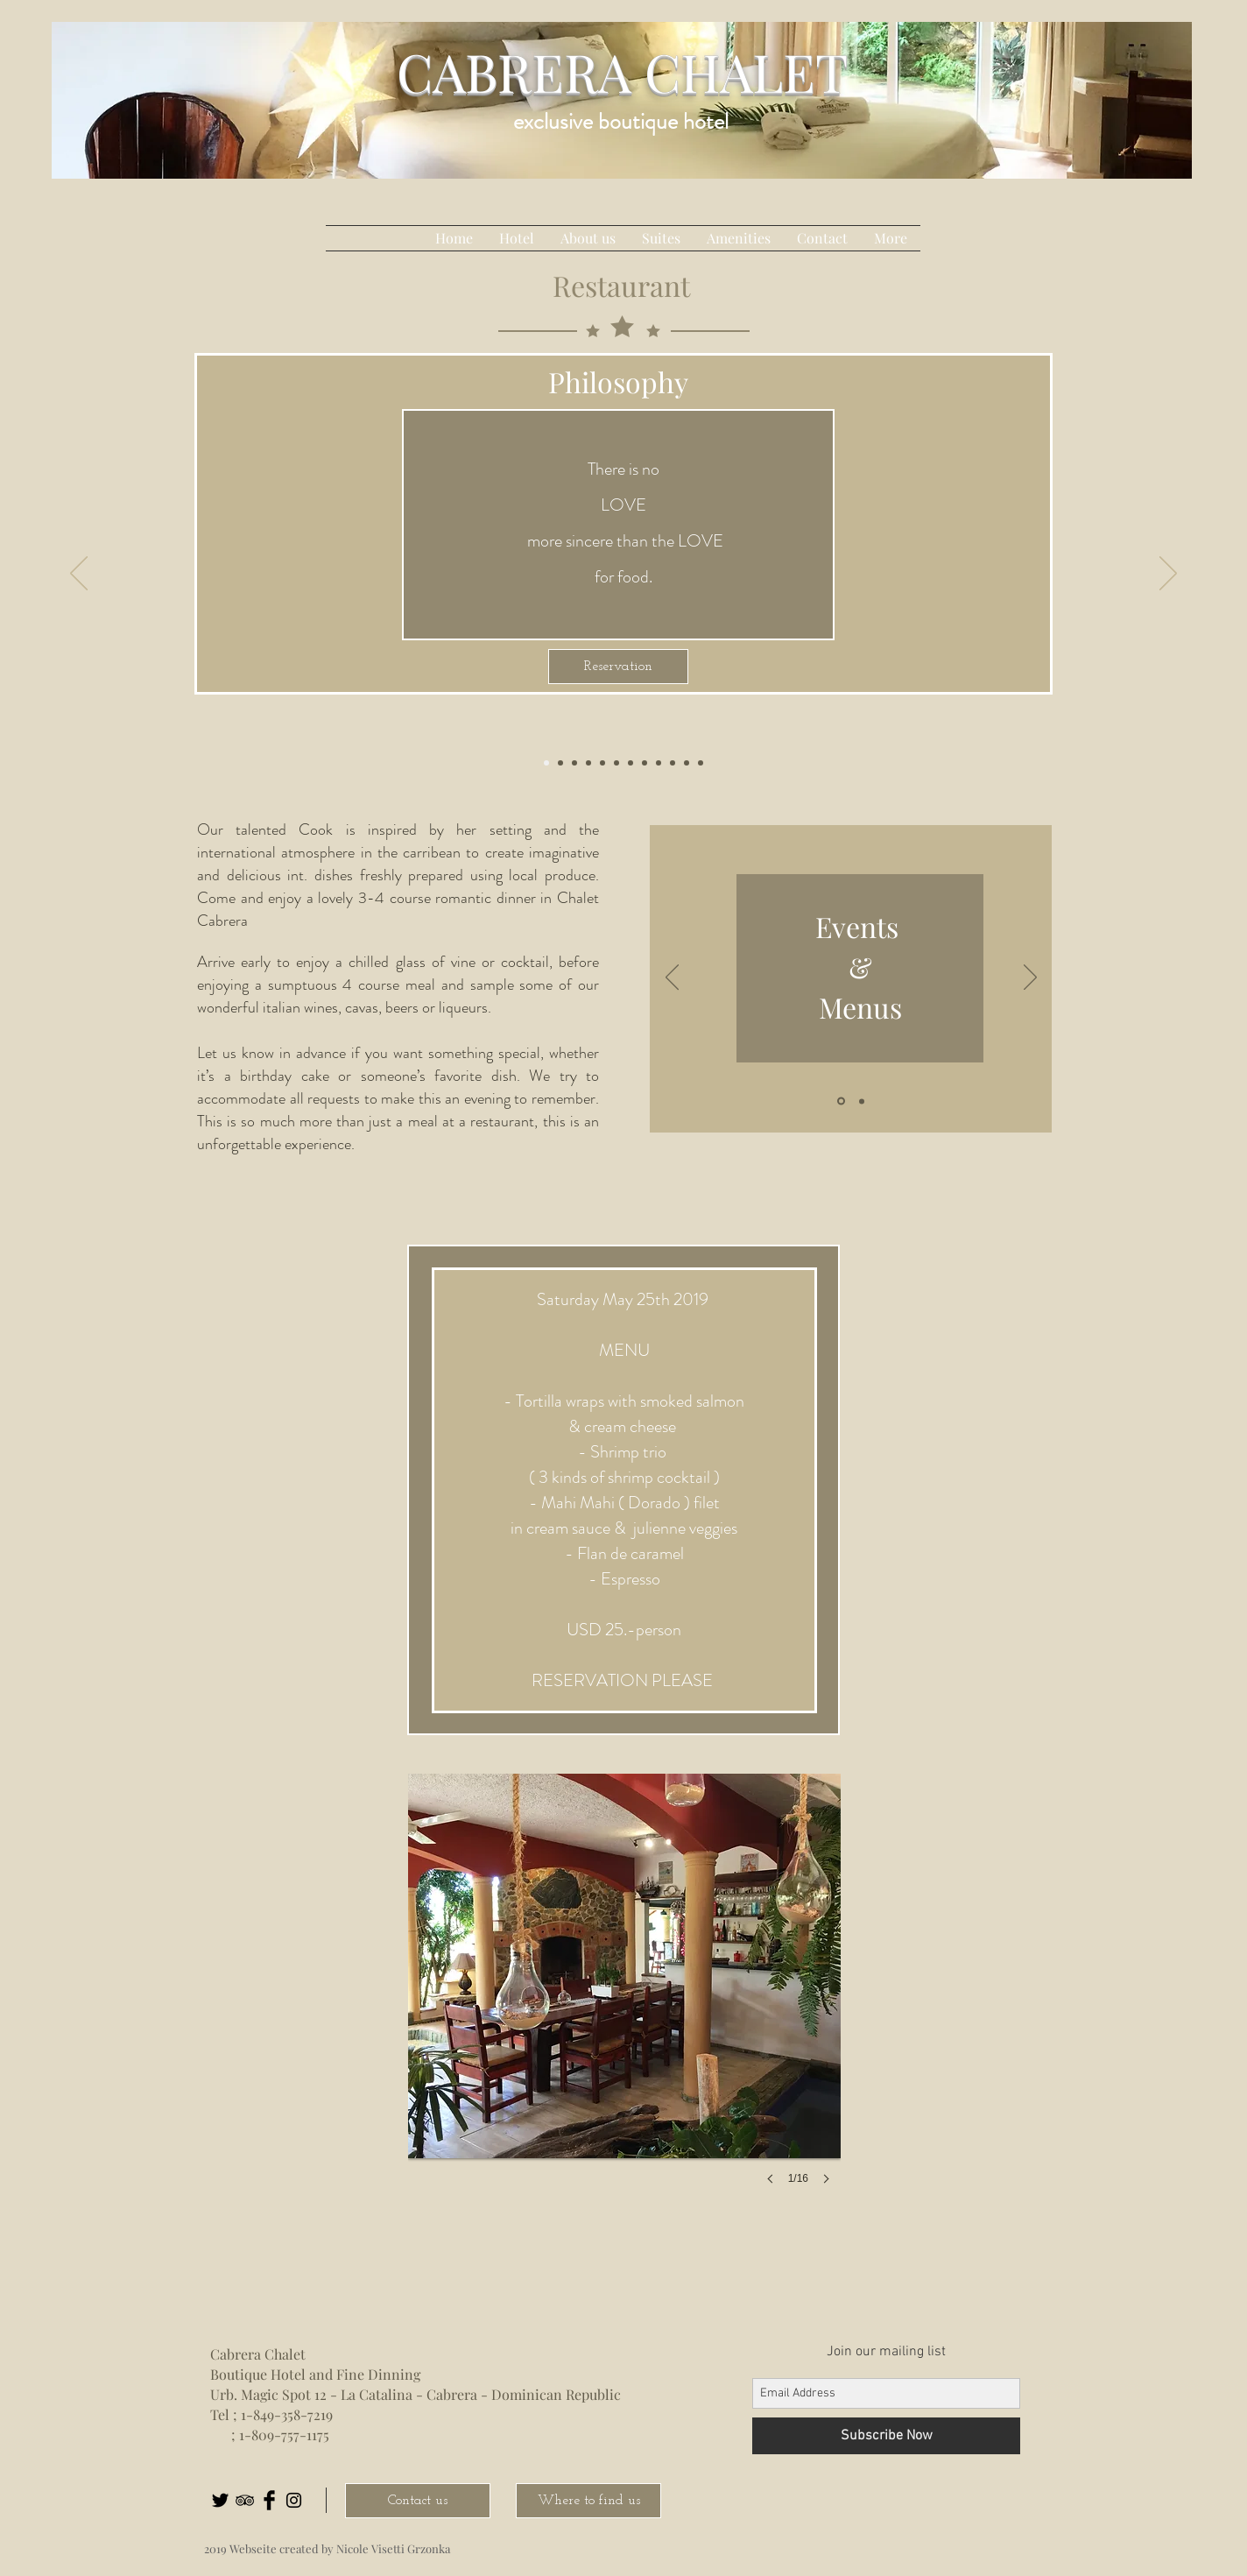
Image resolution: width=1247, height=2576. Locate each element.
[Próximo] (1030, 978)
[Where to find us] (588, 2500)
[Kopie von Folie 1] (644, 763)
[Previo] (672, 978)
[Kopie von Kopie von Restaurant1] (630, 763)
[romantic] (616, 763)
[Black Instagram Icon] (294, 2500)
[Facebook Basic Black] (269, 2500)
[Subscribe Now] (886, 2435)
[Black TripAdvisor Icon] (245, 2500)
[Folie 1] (841, 1101)
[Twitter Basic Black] (220, 2500)
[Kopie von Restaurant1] (602, 763)
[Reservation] (618, 666)
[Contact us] (417, 2500)
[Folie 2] (861, 1101)
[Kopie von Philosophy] (700, 763)
